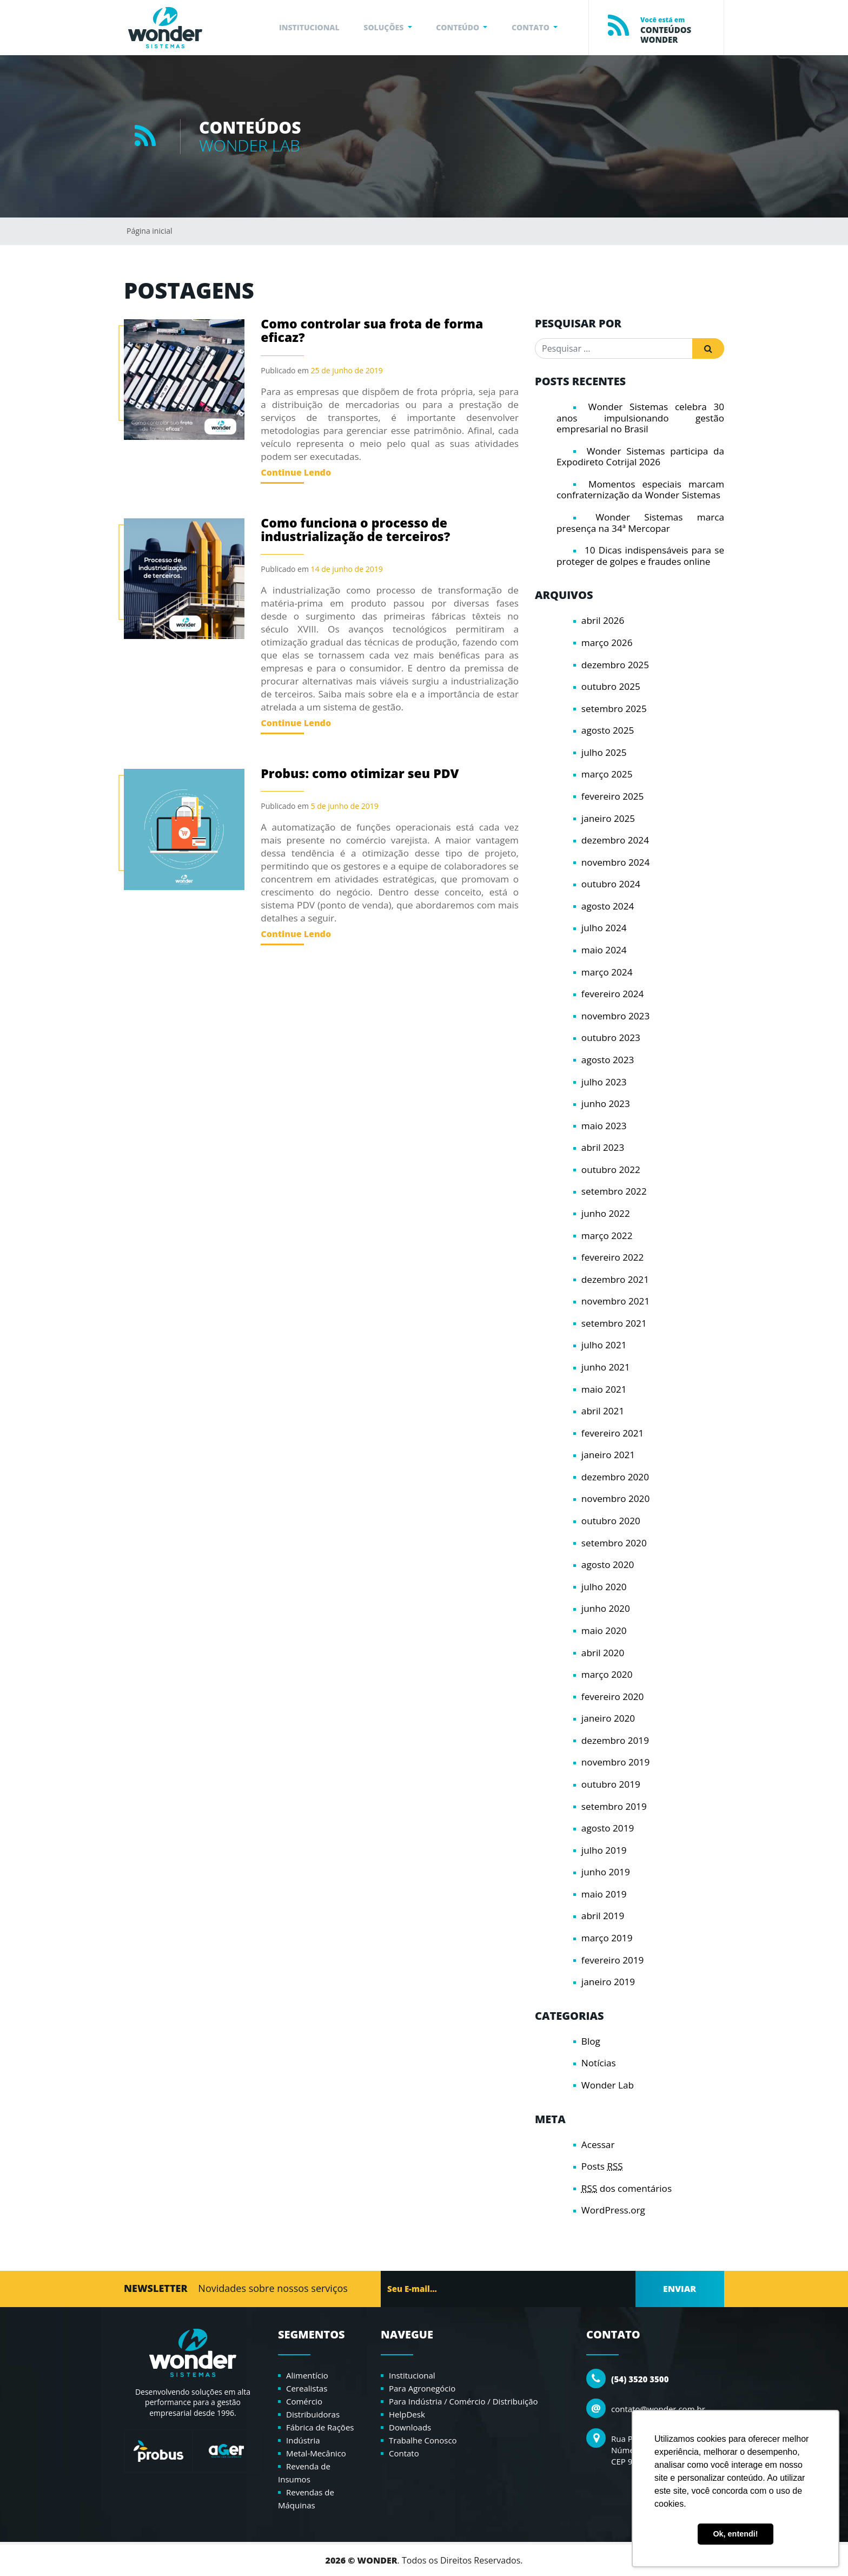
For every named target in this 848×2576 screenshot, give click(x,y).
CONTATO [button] (531, 27)
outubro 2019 (610, 1784)
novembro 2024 (615, 862)
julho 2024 (604, 927)
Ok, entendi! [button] (735, 2533)
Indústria (303, 2440)
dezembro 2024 (615, 840)
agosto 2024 (607, 906)
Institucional (412, 2375)
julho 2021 (604, 1345)
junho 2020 (605, 1608)
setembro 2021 (614, 1323)
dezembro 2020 (615, 1477)
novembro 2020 (615, 1498)
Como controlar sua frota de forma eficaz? (372, 330)
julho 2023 (604, 1082)
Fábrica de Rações (320, 2427)
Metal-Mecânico (316, 2453)
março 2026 (607, 642)
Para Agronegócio (422, 2388)
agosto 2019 (607, 1828)
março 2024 (607, 972)
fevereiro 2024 (612, 993)
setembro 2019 (614, 1806)
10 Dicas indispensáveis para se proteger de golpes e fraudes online (640, 556)
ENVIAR (679, 2289)
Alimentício (307, 2375)
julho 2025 (604, 752)
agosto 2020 (607, 1564)
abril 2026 (602, 620)
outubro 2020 (610, 1520)
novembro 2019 (615, 1762)
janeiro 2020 (608, 1718)
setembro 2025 (614, 708)
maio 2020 (604, 1630)
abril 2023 (602, 1147)
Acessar (598, 2144)
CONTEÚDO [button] (458, 27)
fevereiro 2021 (612, 1433)
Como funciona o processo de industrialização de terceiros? (355, 529)
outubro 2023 (610, 1037)
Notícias (598, 2063)
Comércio (304, 2401)
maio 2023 (604, 1125)
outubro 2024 (610, 884)
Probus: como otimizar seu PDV (360, 773)
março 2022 (607, 1235)
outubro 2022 (610, 1169)
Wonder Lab (607, 2085)
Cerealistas (306, 2388)
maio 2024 (604, 950)
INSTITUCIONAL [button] (309, 27)
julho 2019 (604, 1850)
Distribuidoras (313, 2414)
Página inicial (150, 231)
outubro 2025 (610, 686)
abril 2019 (602, 1915)
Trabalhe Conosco (423, 2440)
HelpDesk (407, 2414)
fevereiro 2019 (612, 1960)
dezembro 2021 (615, 1279)
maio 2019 (604, 1894)
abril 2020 (602, 1652)
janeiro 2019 (608, 1981)
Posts (602, 2166)
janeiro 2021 (608, 1454)
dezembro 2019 (615, 1740)
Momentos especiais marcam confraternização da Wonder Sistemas (640, 490)
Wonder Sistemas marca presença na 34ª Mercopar (640, 523)
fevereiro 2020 (612, 1696)
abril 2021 (602, 1411)
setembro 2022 (614, 1191)
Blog (590, 2041)
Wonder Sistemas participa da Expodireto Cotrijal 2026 (640, 457)
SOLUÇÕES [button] (384, 27)
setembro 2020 (614, 1543)
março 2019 (607, 1938)
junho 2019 (605, 1872)
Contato (404, 2453)
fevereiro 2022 (612, 1257)
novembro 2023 (615, 1016)
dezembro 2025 (615, 664)
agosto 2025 (607, 730)
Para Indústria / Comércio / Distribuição (463, 2401)
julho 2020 (604, 1586)
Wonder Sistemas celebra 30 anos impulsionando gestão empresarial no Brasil (640, 417)
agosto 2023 (607, 1059)
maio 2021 (604, 1389)
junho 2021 (605, 1367)
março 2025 (607, 774)
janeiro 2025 (608, 818)
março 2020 (607, 1674)
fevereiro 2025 (612, 796)
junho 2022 (605, 1213)
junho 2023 (605, 1103)
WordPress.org (613, 2210)
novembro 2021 (615, 1301)
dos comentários (626, 2188)
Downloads (410, 2427)
